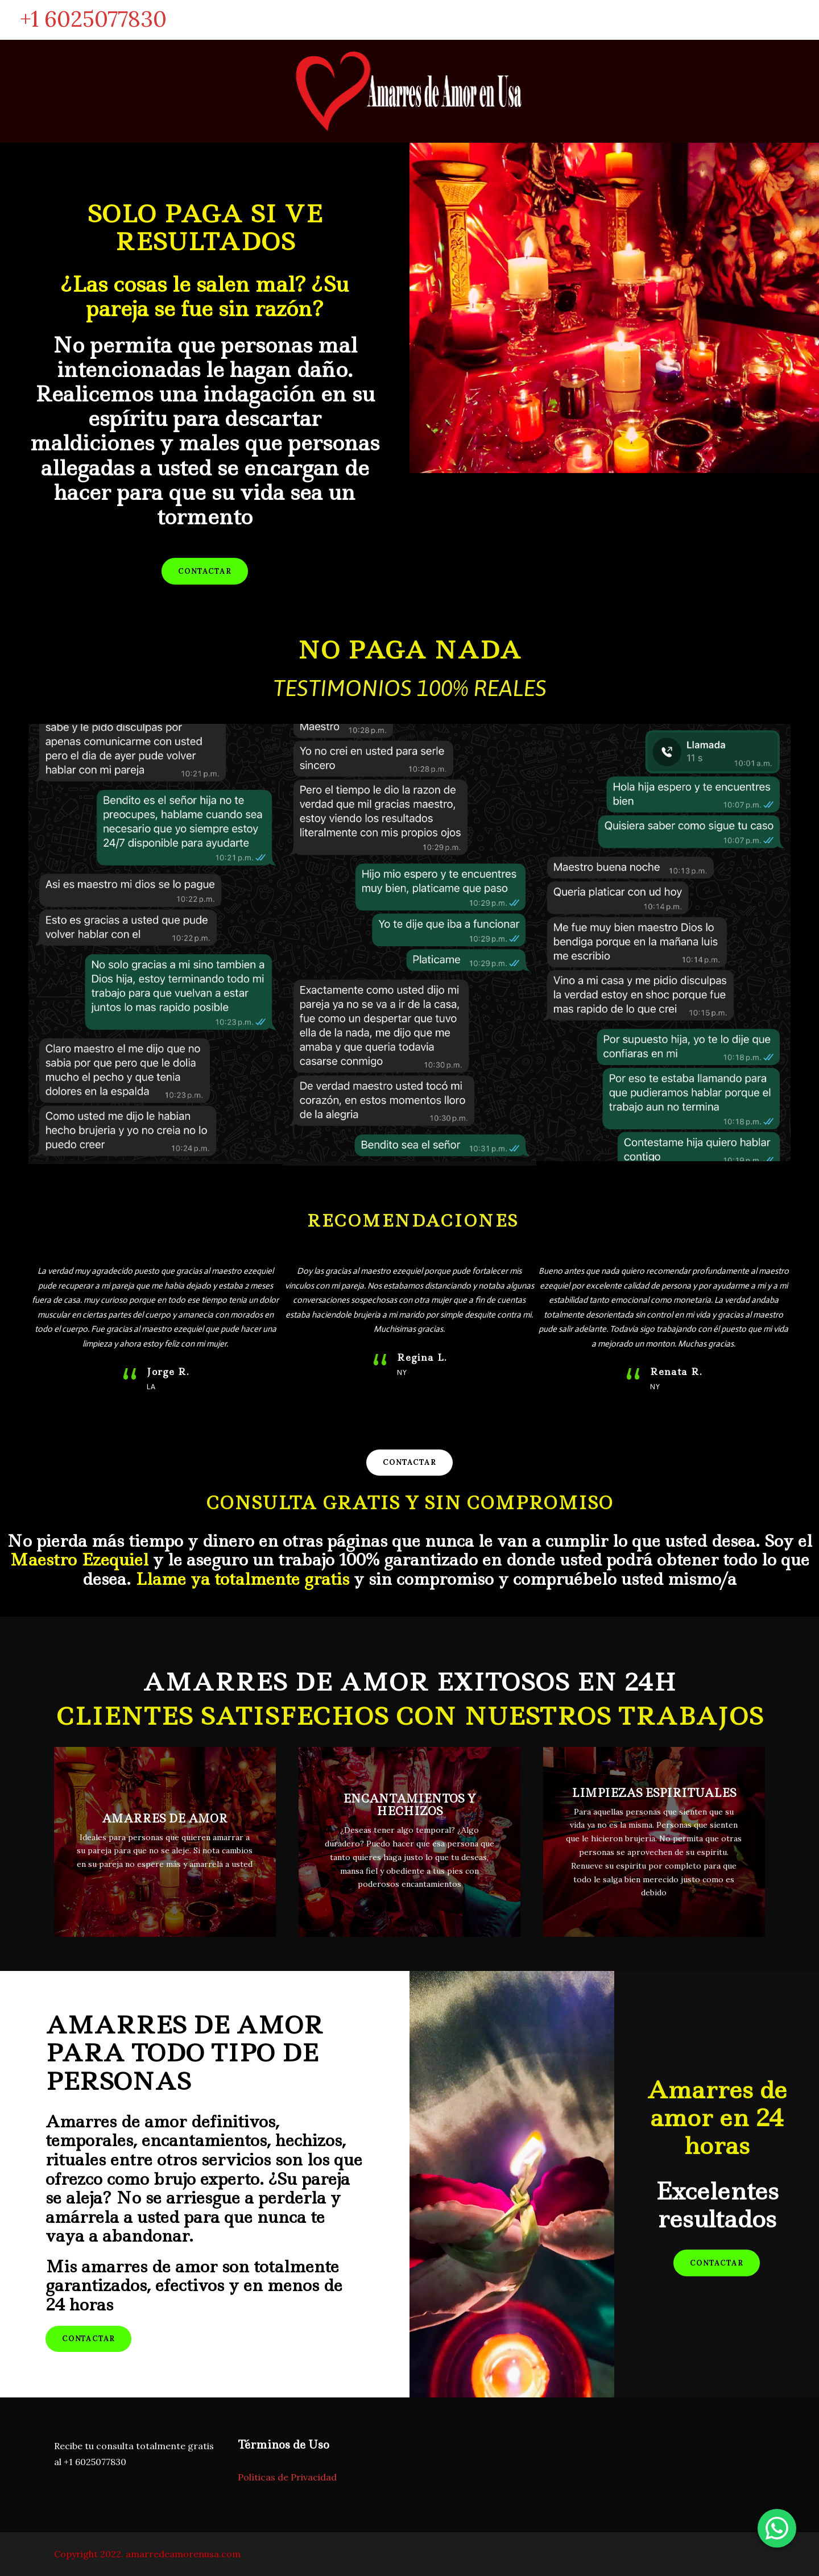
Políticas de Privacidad (287, 2477)
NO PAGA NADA (409, 649)
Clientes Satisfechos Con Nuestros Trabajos (409, 1716)
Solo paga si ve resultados (204, 227)
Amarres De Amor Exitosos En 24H (410, 1682)
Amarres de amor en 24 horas (717, 2117)
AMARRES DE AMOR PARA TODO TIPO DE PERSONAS (184, 2052)
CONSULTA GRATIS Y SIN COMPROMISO (409, 1503)
